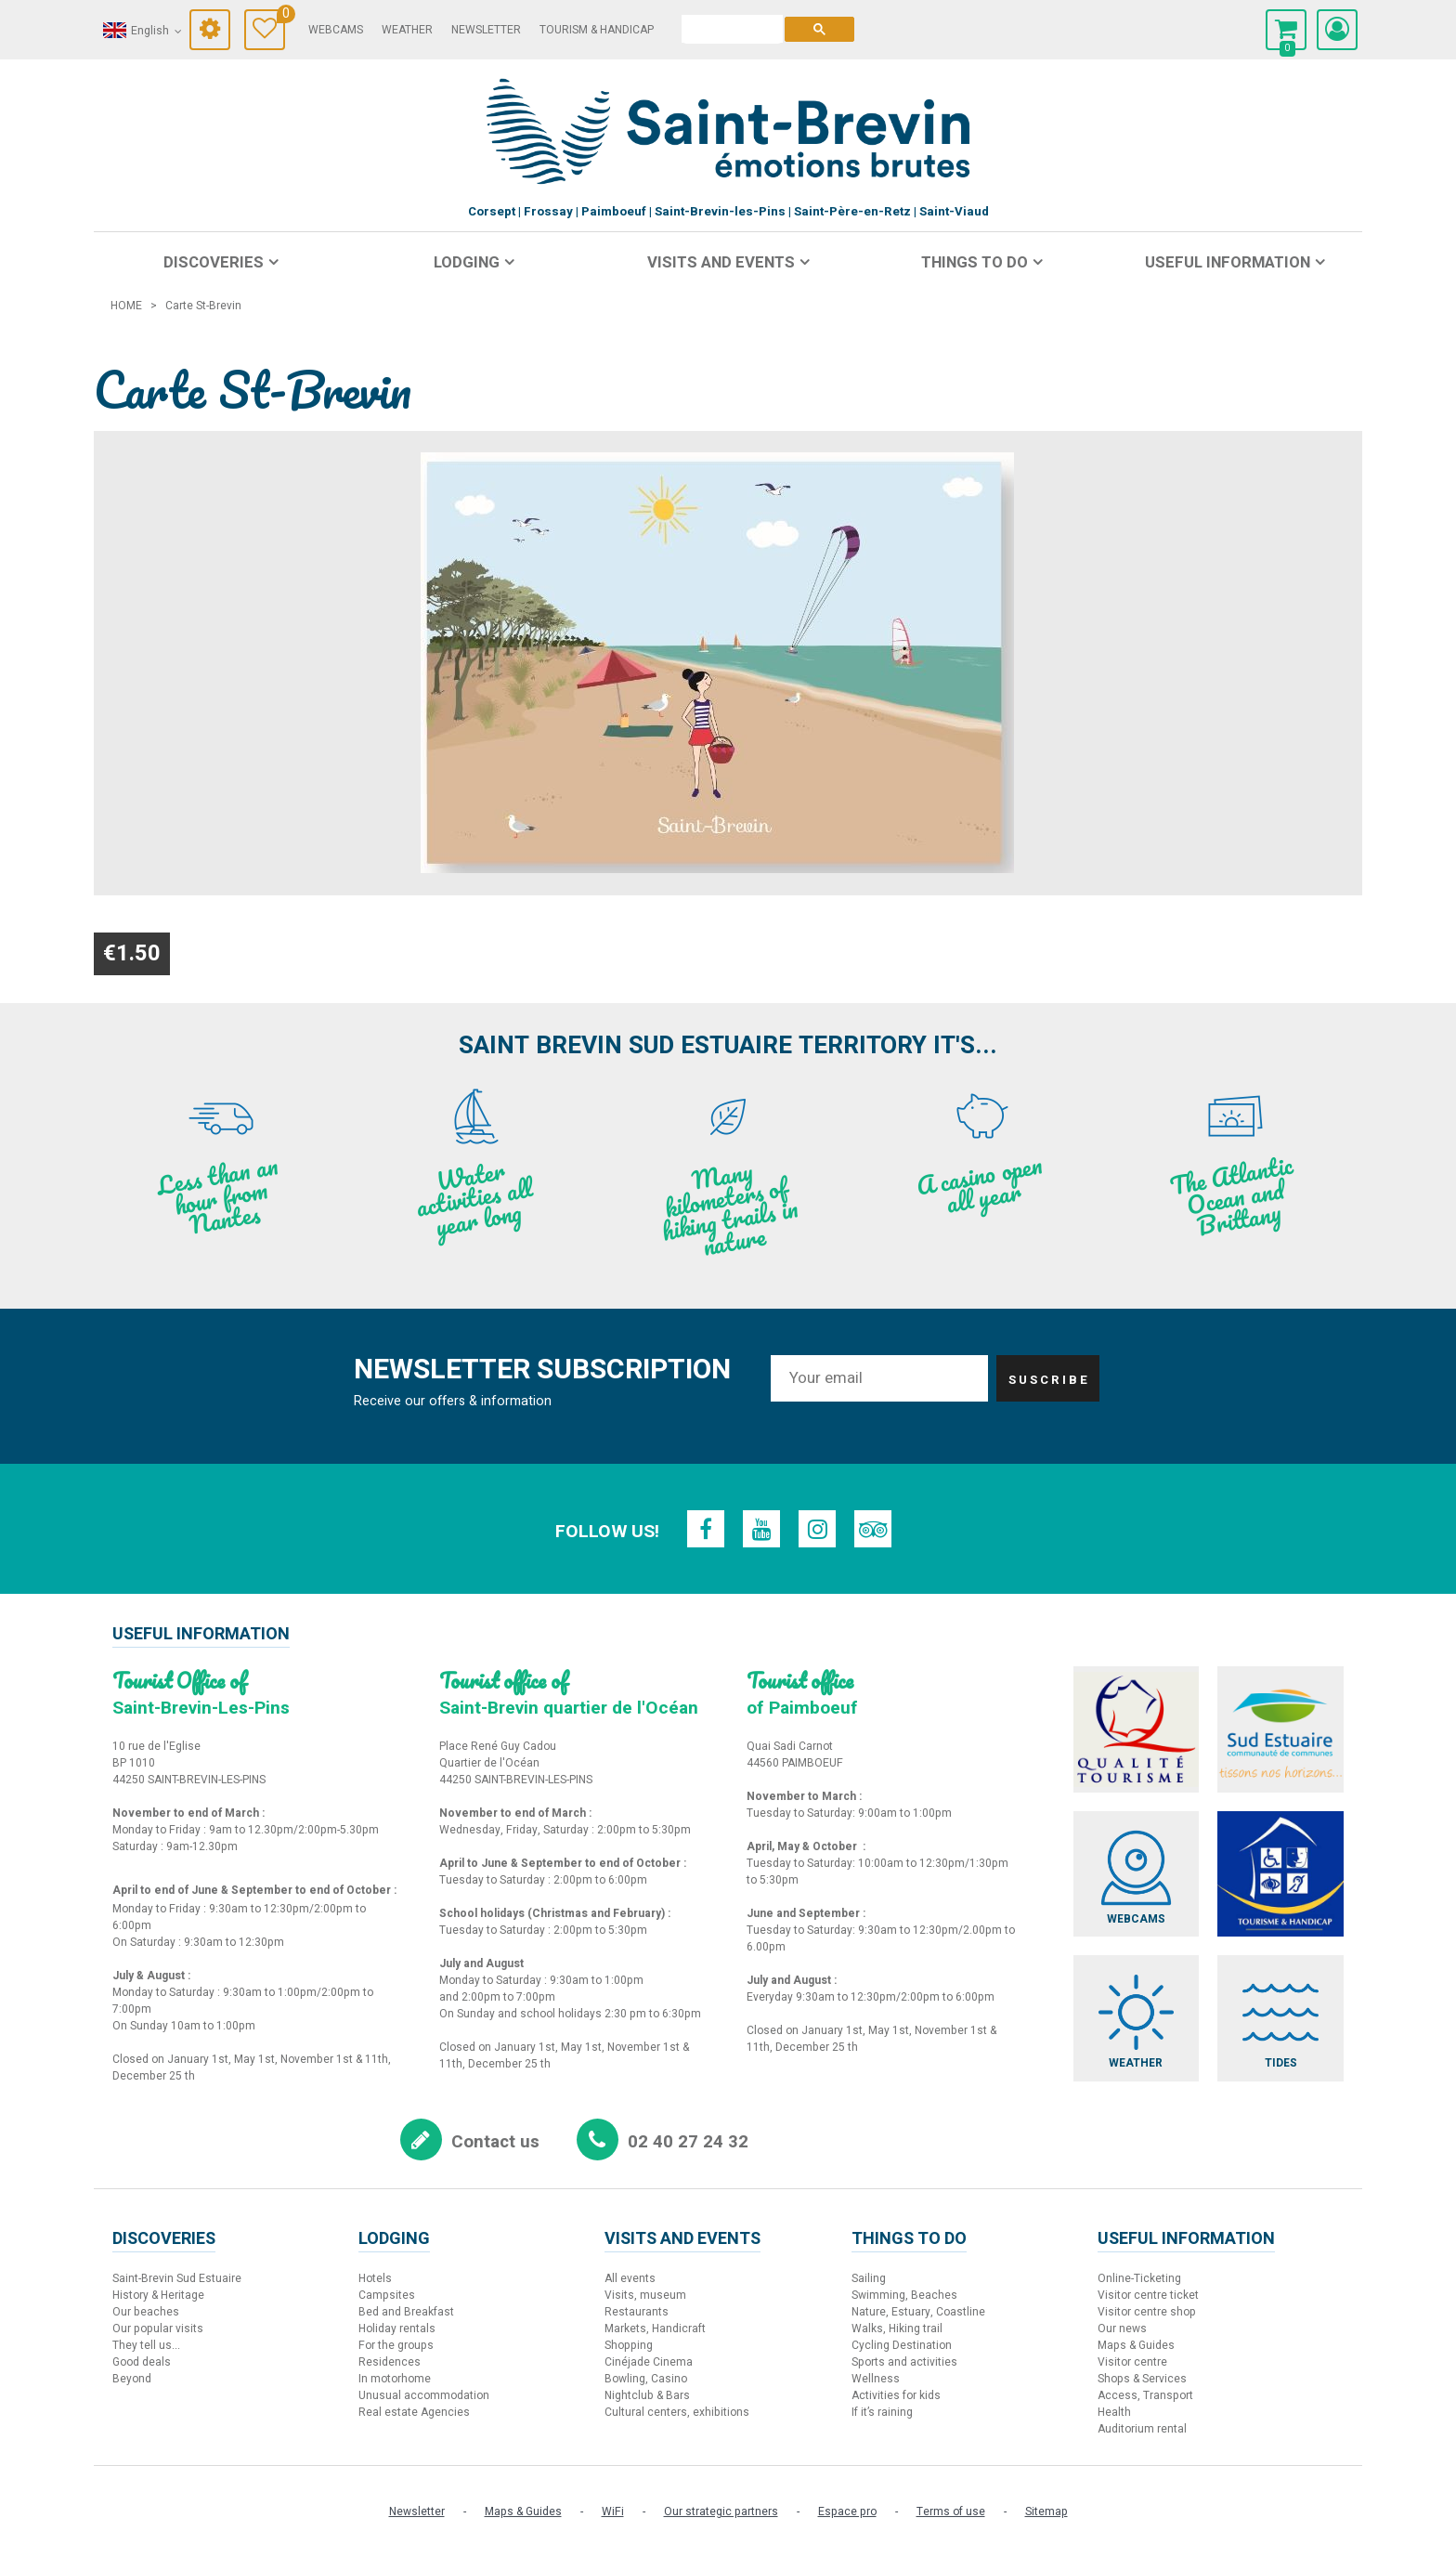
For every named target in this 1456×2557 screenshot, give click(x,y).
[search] (732, 29)
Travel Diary (281, 16)
